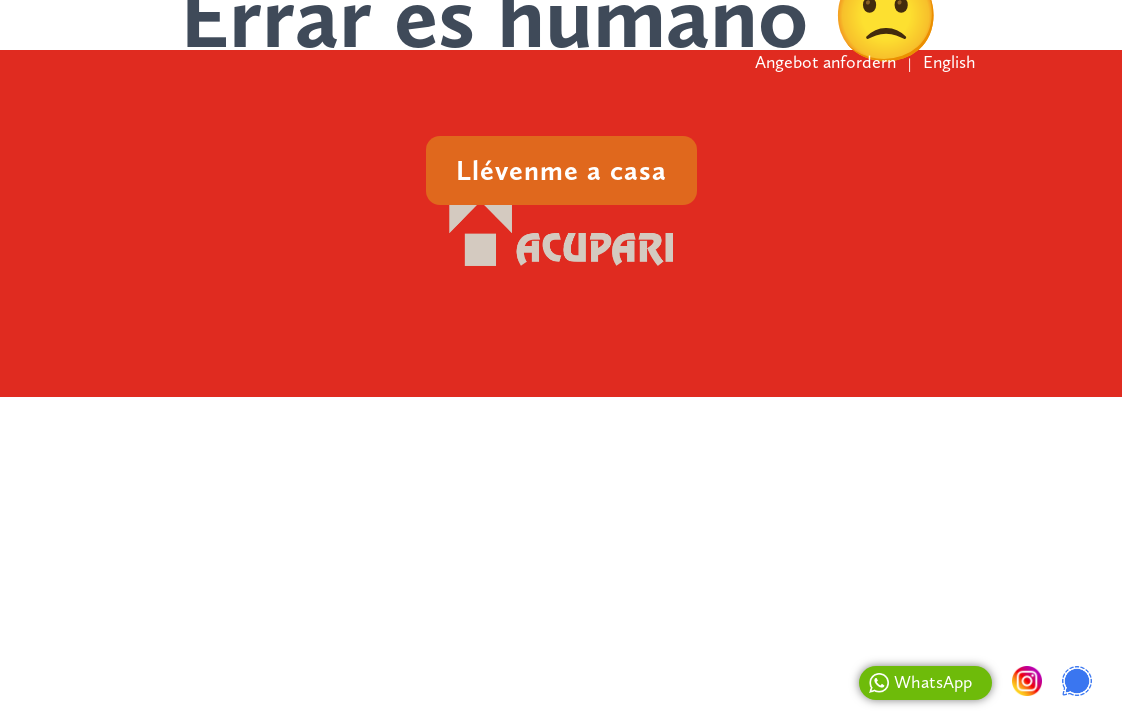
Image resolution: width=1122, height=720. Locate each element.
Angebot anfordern (825, 62)
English (949, 62)
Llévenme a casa (561, 170)
